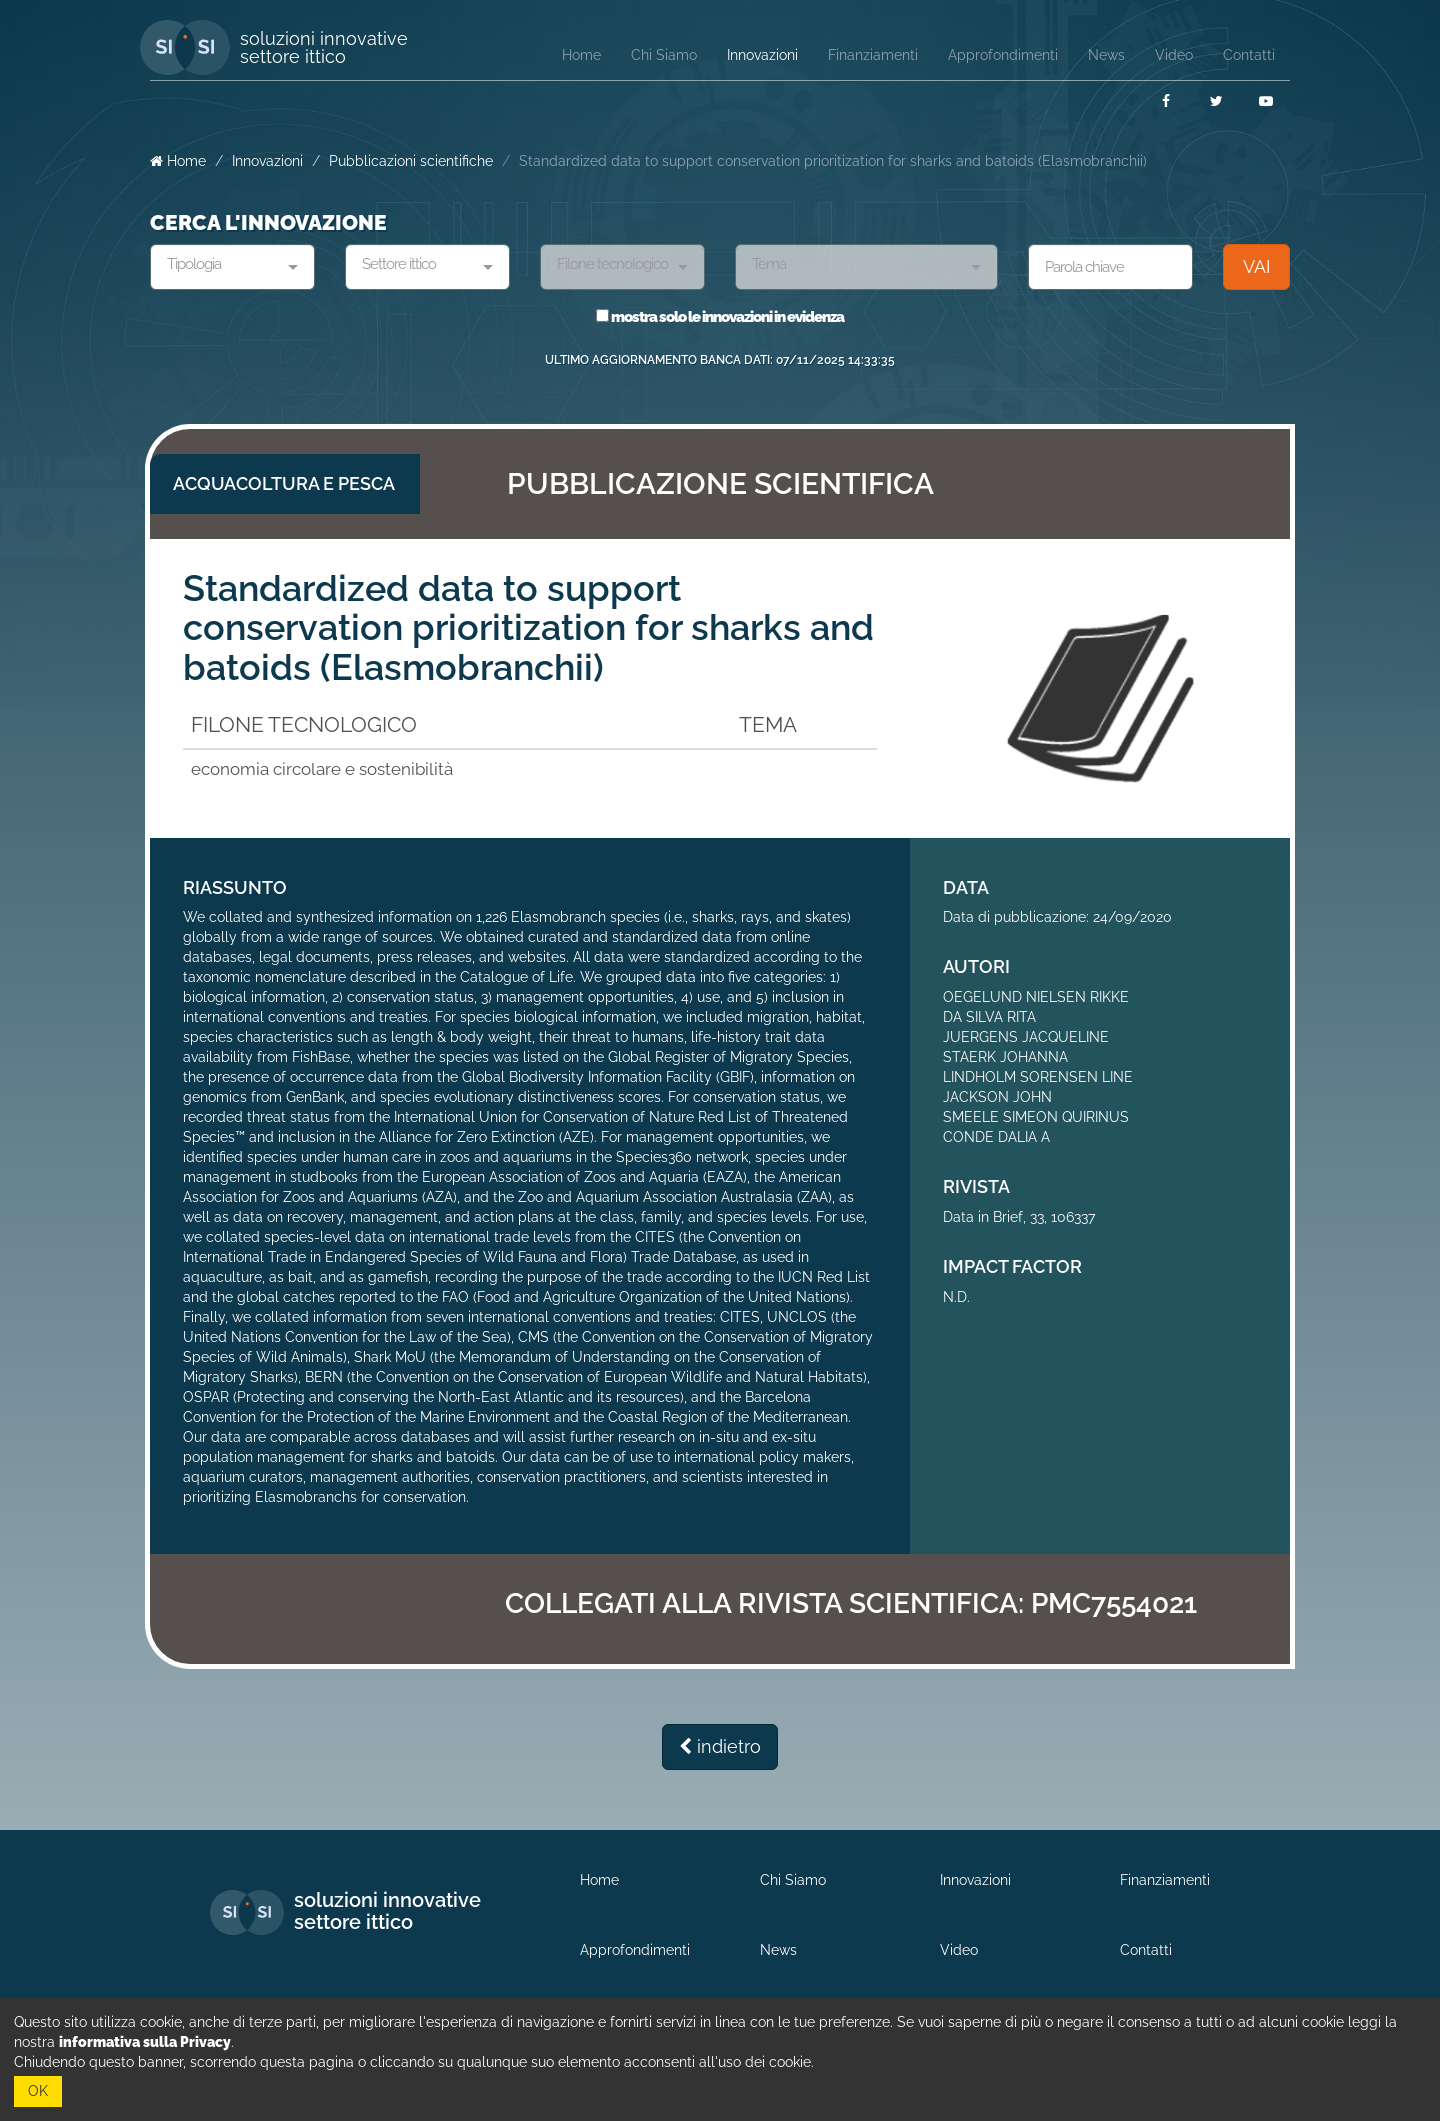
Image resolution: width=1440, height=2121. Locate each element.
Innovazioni (267, 161)
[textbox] (225, 265)
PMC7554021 (1114, 1603)
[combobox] (232, 267)
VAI (1256, 266)
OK (38, 2091)
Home (178, 161)
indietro (720, 1746)
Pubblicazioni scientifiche (411, 161)
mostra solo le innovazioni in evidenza (720, 317)
